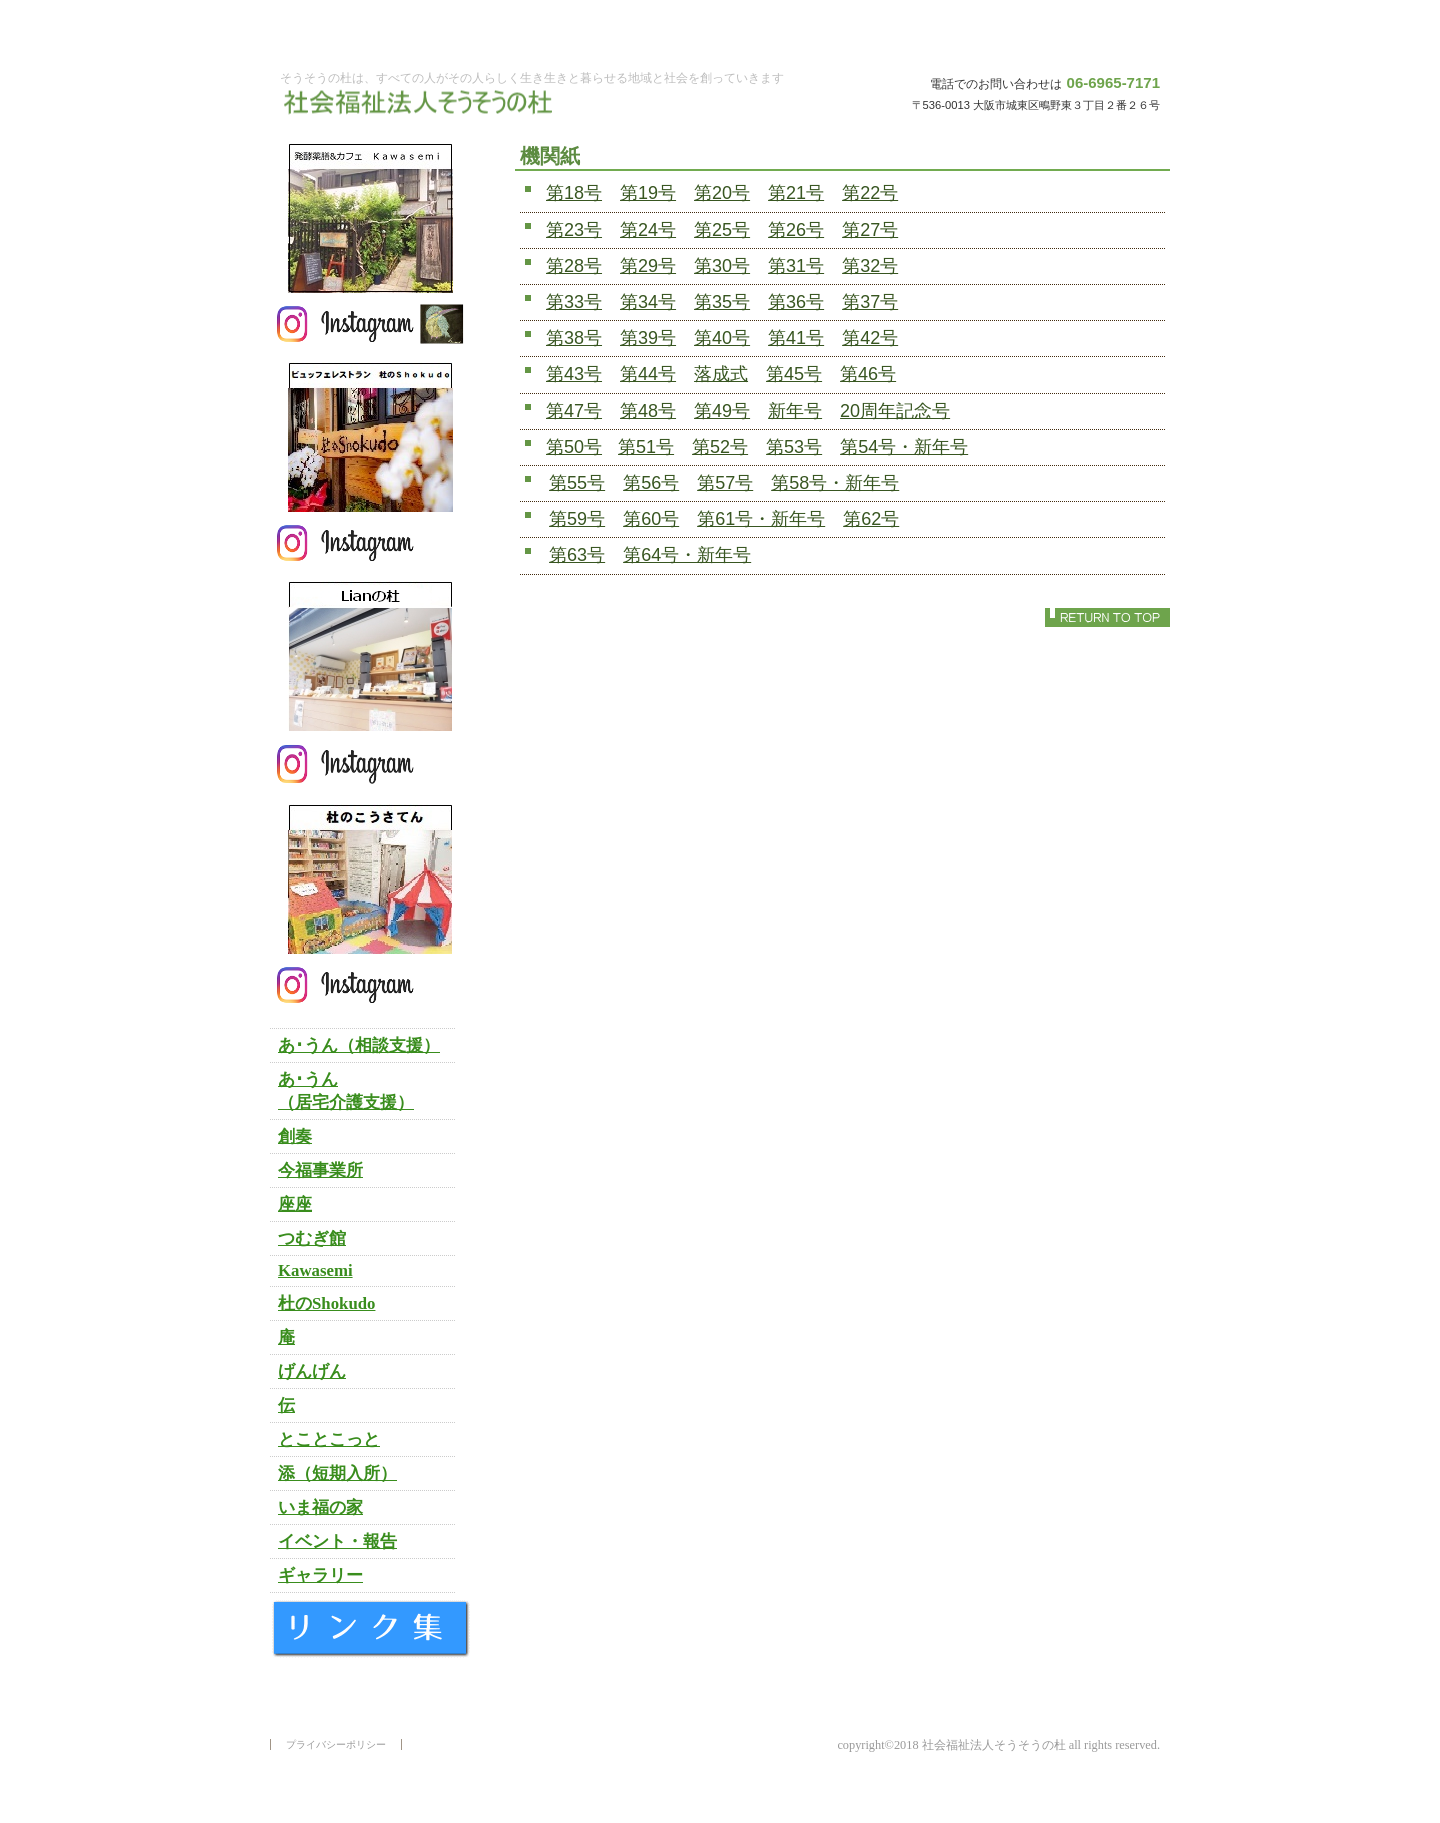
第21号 (796, 193)
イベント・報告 (337, 1541)
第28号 (574, 266)
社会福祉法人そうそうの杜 (425, 103)
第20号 (722, 193)
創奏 (295, 1136)
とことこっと (329, 1439)
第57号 (725, 483)
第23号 (574, 230)
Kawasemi (315, 1270)
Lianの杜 (370, 656)
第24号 (648, 230)
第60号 (651, 519)
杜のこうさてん (370, 879)
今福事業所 (320, 1170)
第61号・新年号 (761, 519)
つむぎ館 (312, 1238)
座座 (295, 1204)
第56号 (651, 483)
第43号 (574, 374)
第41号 (796, 338)
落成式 (721, 374)
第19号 (648, 193)
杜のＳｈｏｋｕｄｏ (370, 437)
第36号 (796, 302)
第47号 (574, 411)
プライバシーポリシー (336, 1744)
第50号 (574, 447)
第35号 (722, 302)
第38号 (574, 338)
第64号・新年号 (687, 555)
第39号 (648, 338)
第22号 (870, 193)
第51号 (646, 447)
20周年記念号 (895, 411)
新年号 (795, 411)
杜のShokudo (326, 1303)
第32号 (870, 266)
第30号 (722, 266)
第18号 (574, 193)
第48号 (648, 411)
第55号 (577, 483)
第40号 (722, 338)
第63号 (577, 555)
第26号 (796, 230)
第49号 (722, 411)
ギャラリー (320, 1575)
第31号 (796, 266)
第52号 (720, 447)
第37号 (870, 302)
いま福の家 (320, 1507)
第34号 (648, 302)
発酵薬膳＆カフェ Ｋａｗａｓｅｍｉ (370, 218)
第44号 (648, 374)
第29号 (648, 266)
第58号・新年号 (835, 483)
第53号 (794, 447)
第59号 (577, 519)
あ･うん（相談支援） (359, 1045)
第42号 (870, 338)
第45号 (794, 374)
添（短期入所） (337, 1473)
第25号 (722, 230)
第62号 (871, 519)
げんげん (312, 1371)
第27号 (870, 230)
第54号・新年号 (904, 447)
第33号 (574, 302)
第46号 (868, 374)
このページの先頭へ (1107, 617)
